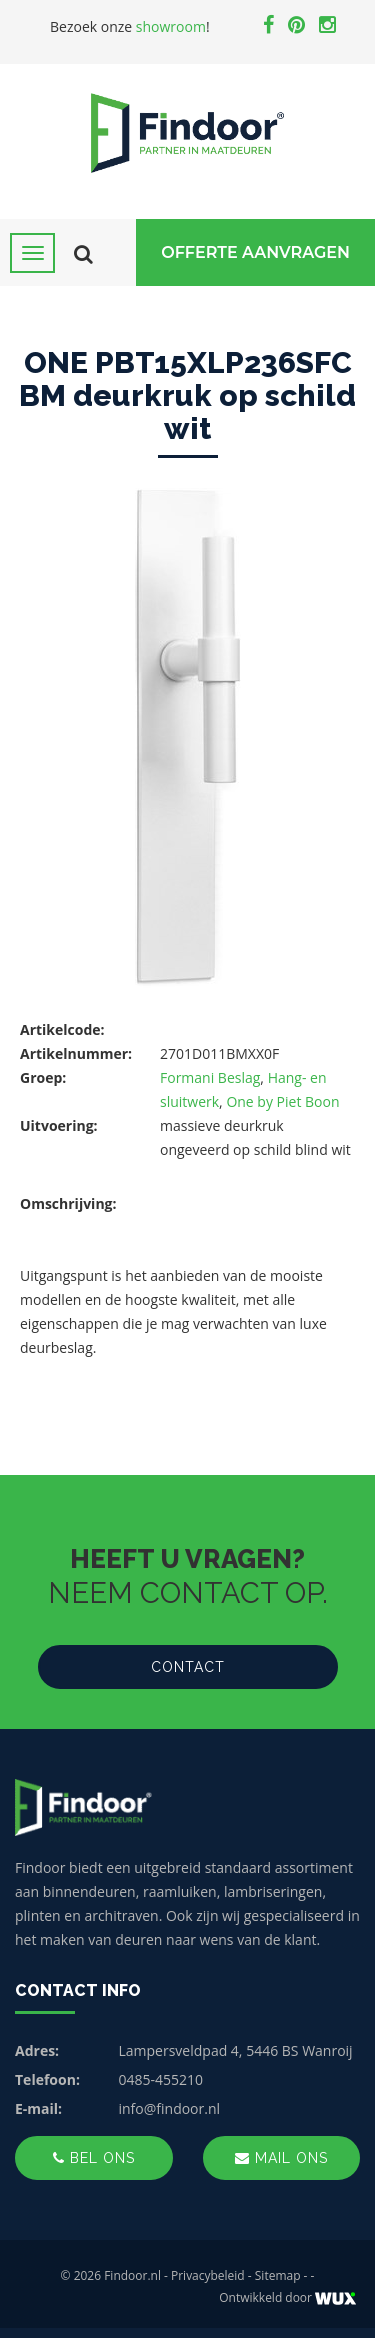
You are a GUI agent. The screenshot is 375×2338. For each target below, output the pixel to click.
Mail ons (281, 2158)
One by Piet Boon (282, 1101)
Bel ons (94, 2158)
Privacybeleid (208, 2275)
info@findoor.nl (170, 2108)
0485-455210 (161, 2079)
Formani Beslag (210, 1077)
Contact (188, 1667)
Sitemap (278, 2275)
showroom (171, 26)
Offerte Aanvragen (255, 252)
